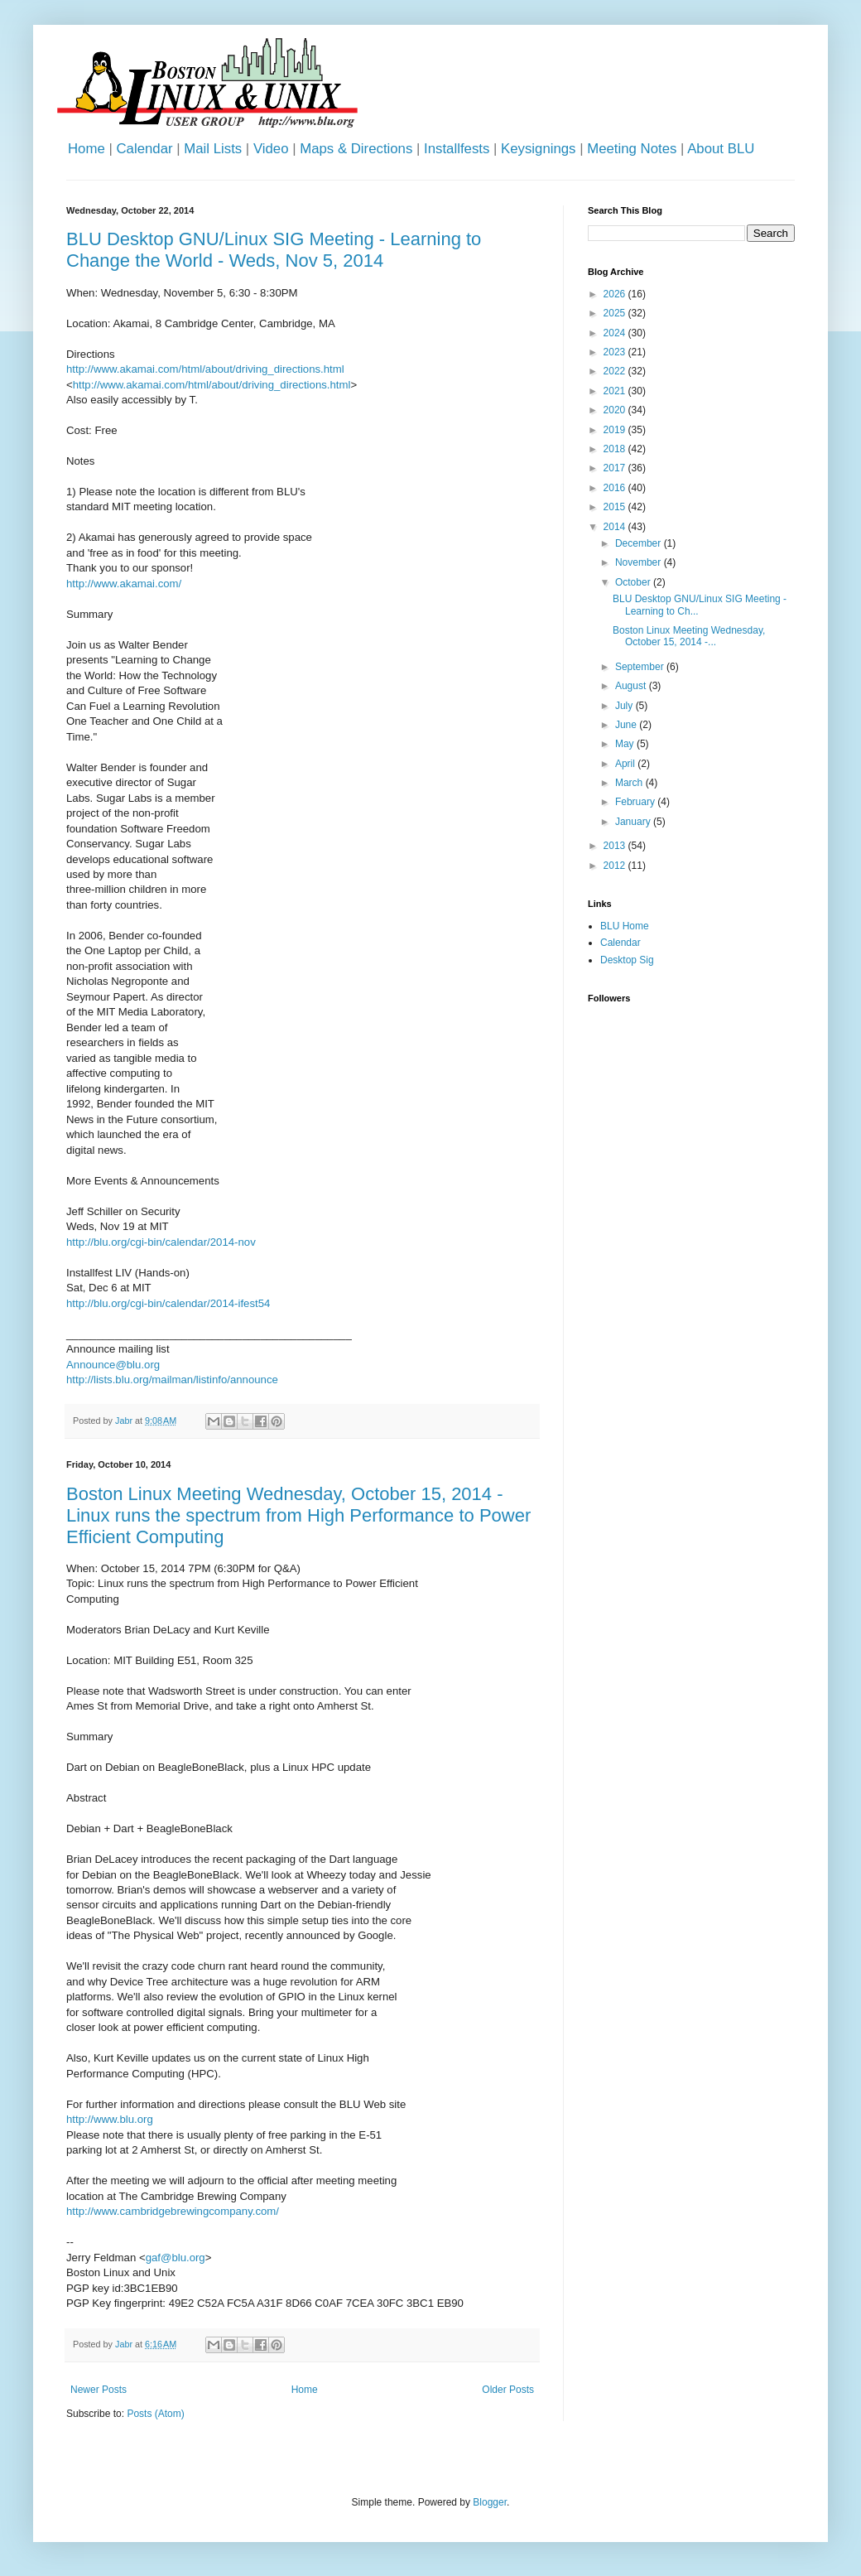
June (627, 725)
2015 (616, 507)
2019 (616, 430)
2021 (616, 391)
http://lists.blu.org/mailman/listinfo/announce (172, 1379)
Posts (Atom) (155, 2413)
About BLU (720, 149)
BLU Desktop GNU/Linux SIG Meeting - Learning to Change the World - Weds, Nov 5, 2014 (273, 250)
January (634, 821)
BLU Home (624, 926)
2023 (616, 352)
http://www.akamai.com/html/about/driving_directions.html (205, 369)
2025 (616, 313)
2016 (616, 488)
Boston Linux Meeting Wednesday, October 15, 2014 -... (689, 636)
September (640, 667)
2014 (616, 527)
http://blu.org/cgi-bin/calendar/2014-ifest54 (168, 1303)
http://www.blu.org (109, 2119)
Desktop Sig (627, 960)
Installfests (456, 149)
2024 (616, 333)
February (636, 802)
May (626, 744)
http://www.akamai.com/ (123, 583)
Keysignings (538, 149)
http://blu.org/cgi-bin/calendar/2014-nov (161, 1242)
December (639, 543)
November (639, 562)
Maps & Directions (356, 149)
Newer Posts (98, 2389)
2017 (616, 468)
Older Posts (508, 2389)
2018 (616, 449)
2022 (616, 371)
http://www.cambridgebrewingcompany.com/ (172, 2211)
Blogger (490, 2502)
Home (86, 149)
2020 (616, 410)
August (632, 686)
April (626, 763)
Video (271, 149)
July (625, 706)
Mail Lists (213, 149)
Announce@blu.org (113, 1364)
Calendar (144, 149)
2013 (616, 845)
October (634, 582)
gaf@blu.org (175, 2257)
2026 (616, 294)
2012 (616, 865)
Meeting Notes (631, 149)
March (630, 783)
